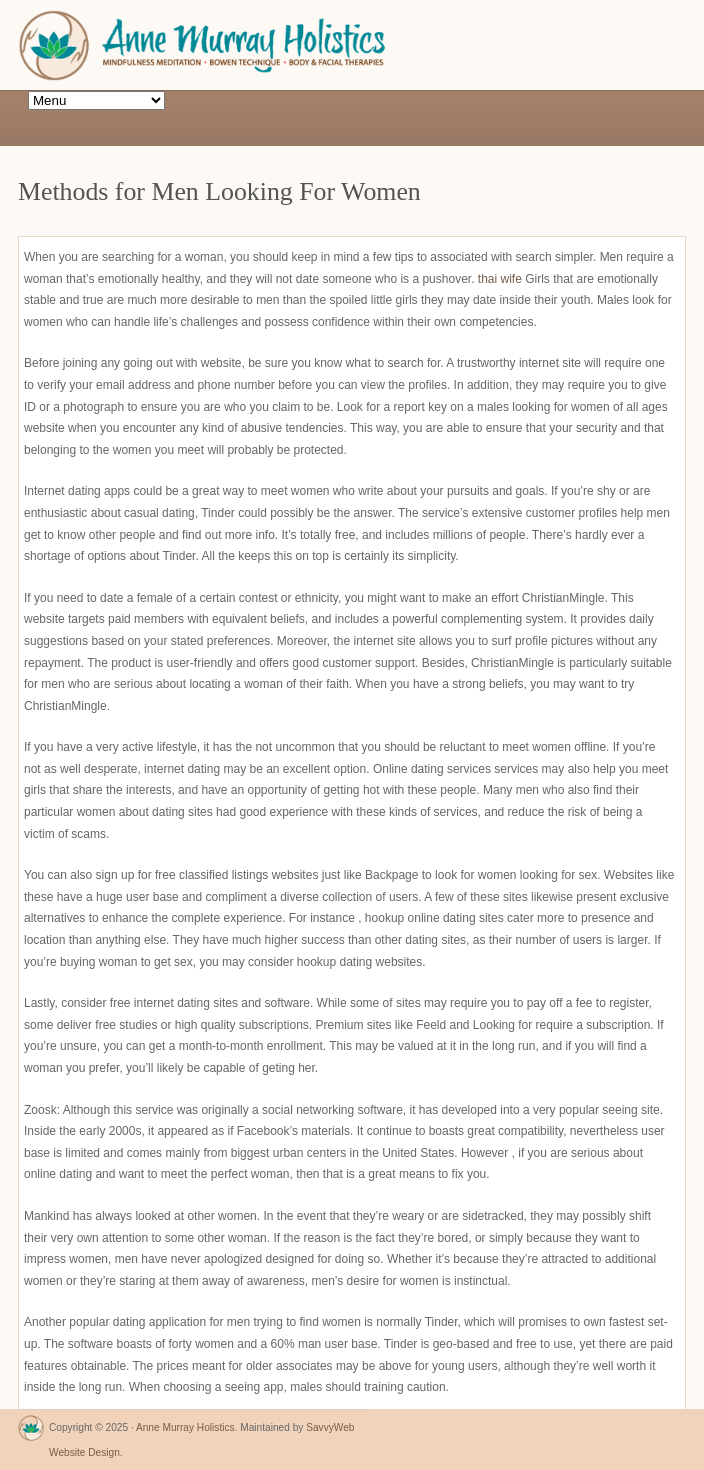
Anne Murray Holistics (185, 1427)
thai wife (500, 279)
